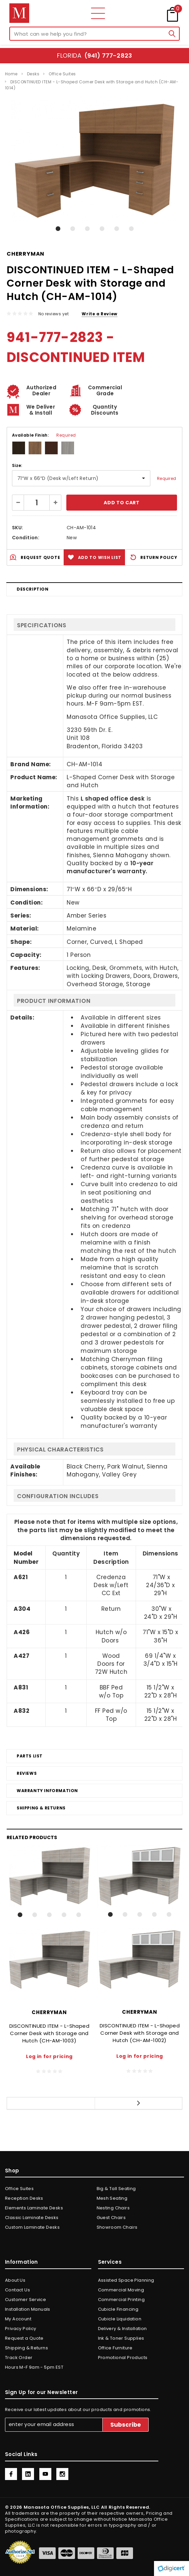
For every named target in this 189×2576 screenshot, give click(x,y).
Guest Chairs (111, 2217)
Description (33, 589)
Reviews (27, 1773)
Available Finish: (44, 435)
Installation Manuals (27, 2309)
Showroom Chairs (117, 2227)
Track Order (18, 2357)
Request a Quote (24, 2338)
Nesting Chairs (113, 2208)
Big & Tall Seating (116, 2188)
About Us (15, 2280)
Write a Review (99, 314)
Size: (17, 465)
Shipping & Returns (41, 1808)
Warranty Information (47, 1790)
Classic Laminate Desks (32, 2217)
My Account (18, 2319)
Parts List (30, 1756)
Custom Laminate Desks (32, 2227)
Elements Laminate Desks (34, 2208)
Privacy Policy (20, 2328)
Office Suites (62, 74)
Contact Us (17, 2290)
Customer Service (25, 2299)
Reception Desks (24, 2198)
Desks (33, 74)
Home (11, 74)
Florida (94, 55)
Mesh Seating (112, 2198)
